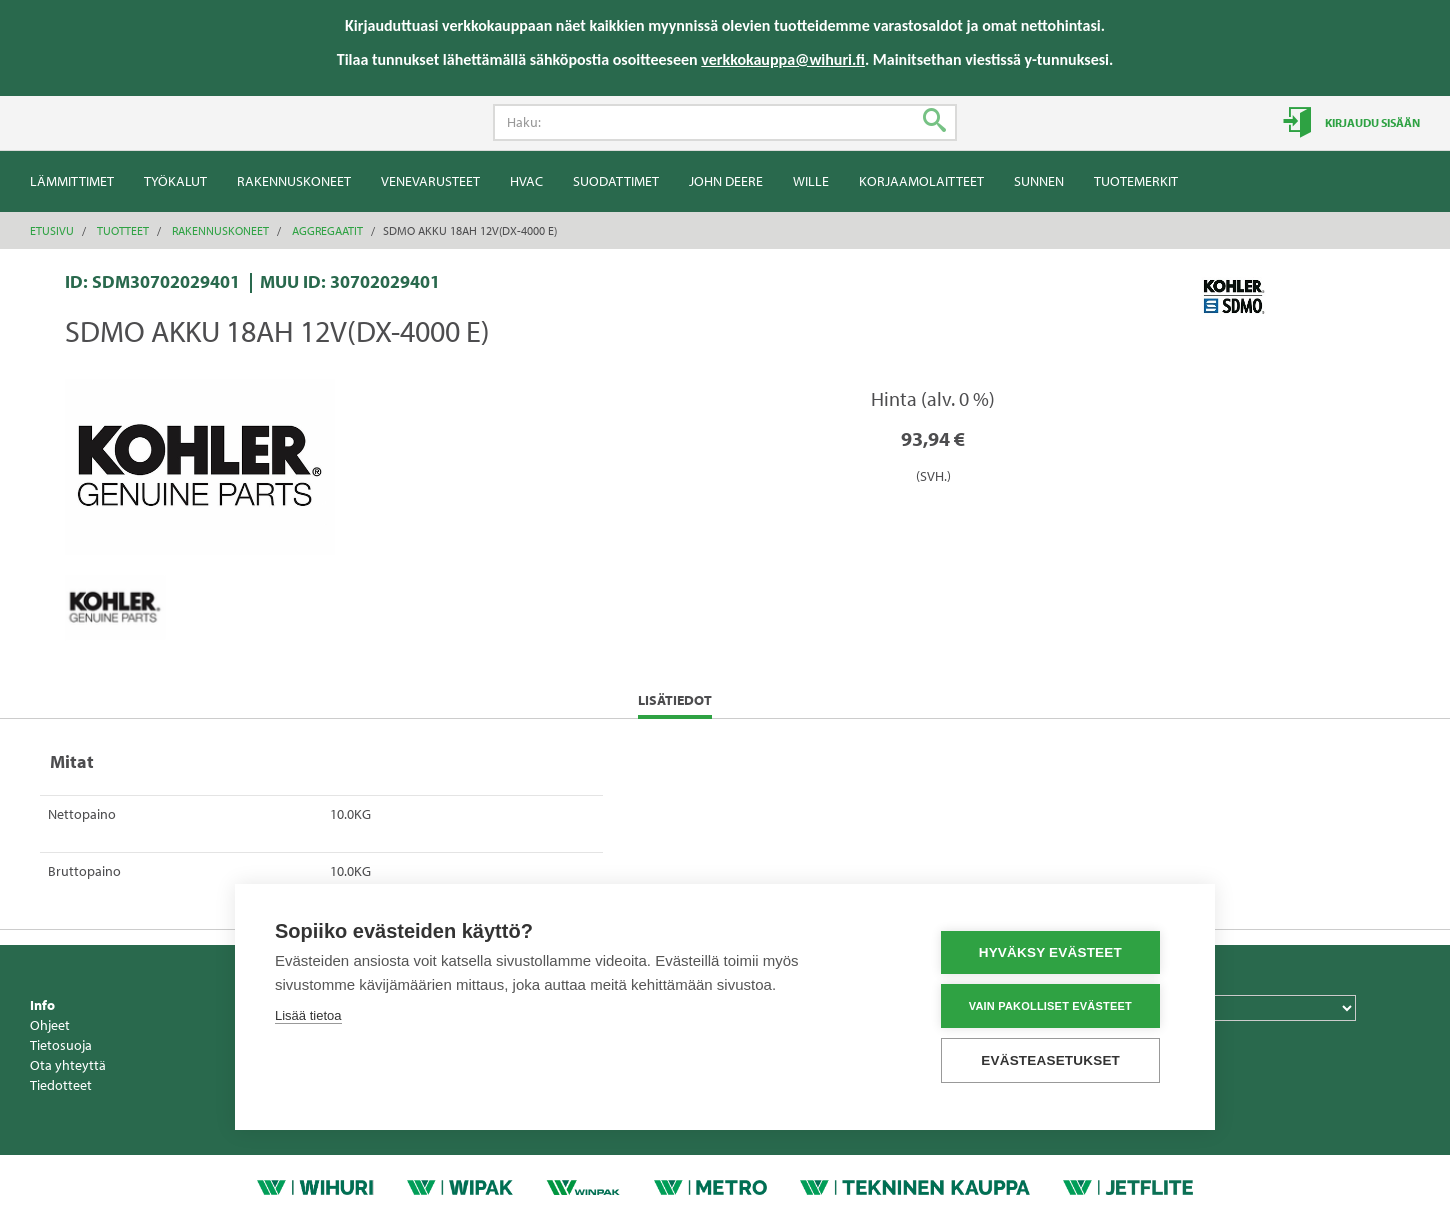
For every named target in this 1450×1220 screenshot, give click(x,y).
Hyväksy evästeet (1054, 953)
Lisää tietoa (308, 1016)
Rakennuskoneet (294, 181)
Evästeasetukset (1055, 1060)
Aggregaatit (327, 230)
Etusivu (52, 230)
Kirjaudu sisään (1371, 122)
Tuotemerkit (1136, 181)
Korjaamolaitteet (921, 181)
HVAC (526, 181)
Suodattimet (616, 181)
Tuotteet (123, 230)
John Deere (726, 181)
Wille (811, 181)
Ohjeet (50, 1025)
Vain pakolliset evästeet (1054, 1006)
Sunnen (1039, 181)
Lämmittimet (72, 181)
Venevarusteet (430, 181)
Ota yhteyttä (68, 1065)
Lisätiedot (675, 704)
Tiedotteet (61, 1085)
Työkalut (175, 181)
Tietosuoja (61, 1045)
